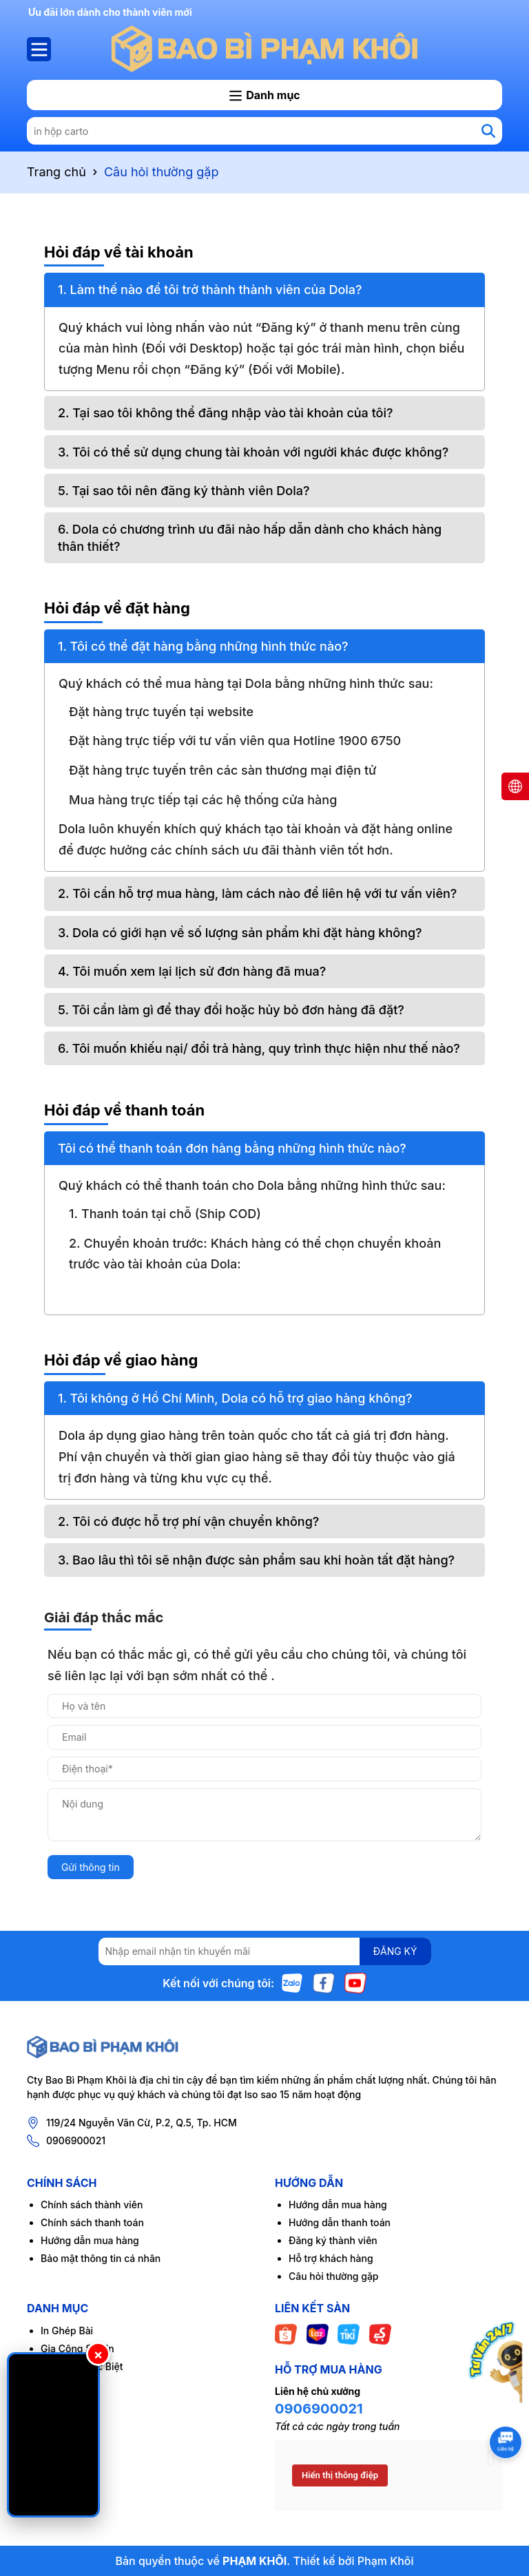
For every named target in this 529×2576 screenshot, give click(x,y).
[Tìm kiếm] (488, 131)
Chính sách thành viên (92, 2204)
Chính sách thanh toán (92, 2222)
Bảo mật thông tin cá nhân (100, 2258)
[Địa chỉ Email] (264, 1951)
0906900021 (75, 2140)
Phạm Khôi (385, 2561)
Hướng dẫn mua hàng (90, 2240)
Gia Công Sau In (77, 2348)
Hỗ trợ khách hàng (331, 2258)
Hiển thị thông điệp (340, 2475)
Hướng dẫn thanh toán (340, 2222)
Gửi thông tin (90, 1867)
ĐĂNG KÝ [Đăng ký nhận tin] (395, 1951)
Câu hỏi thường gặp (334, 2276)
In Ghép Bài (67, 2330)
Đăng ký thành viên (333, 2240)
